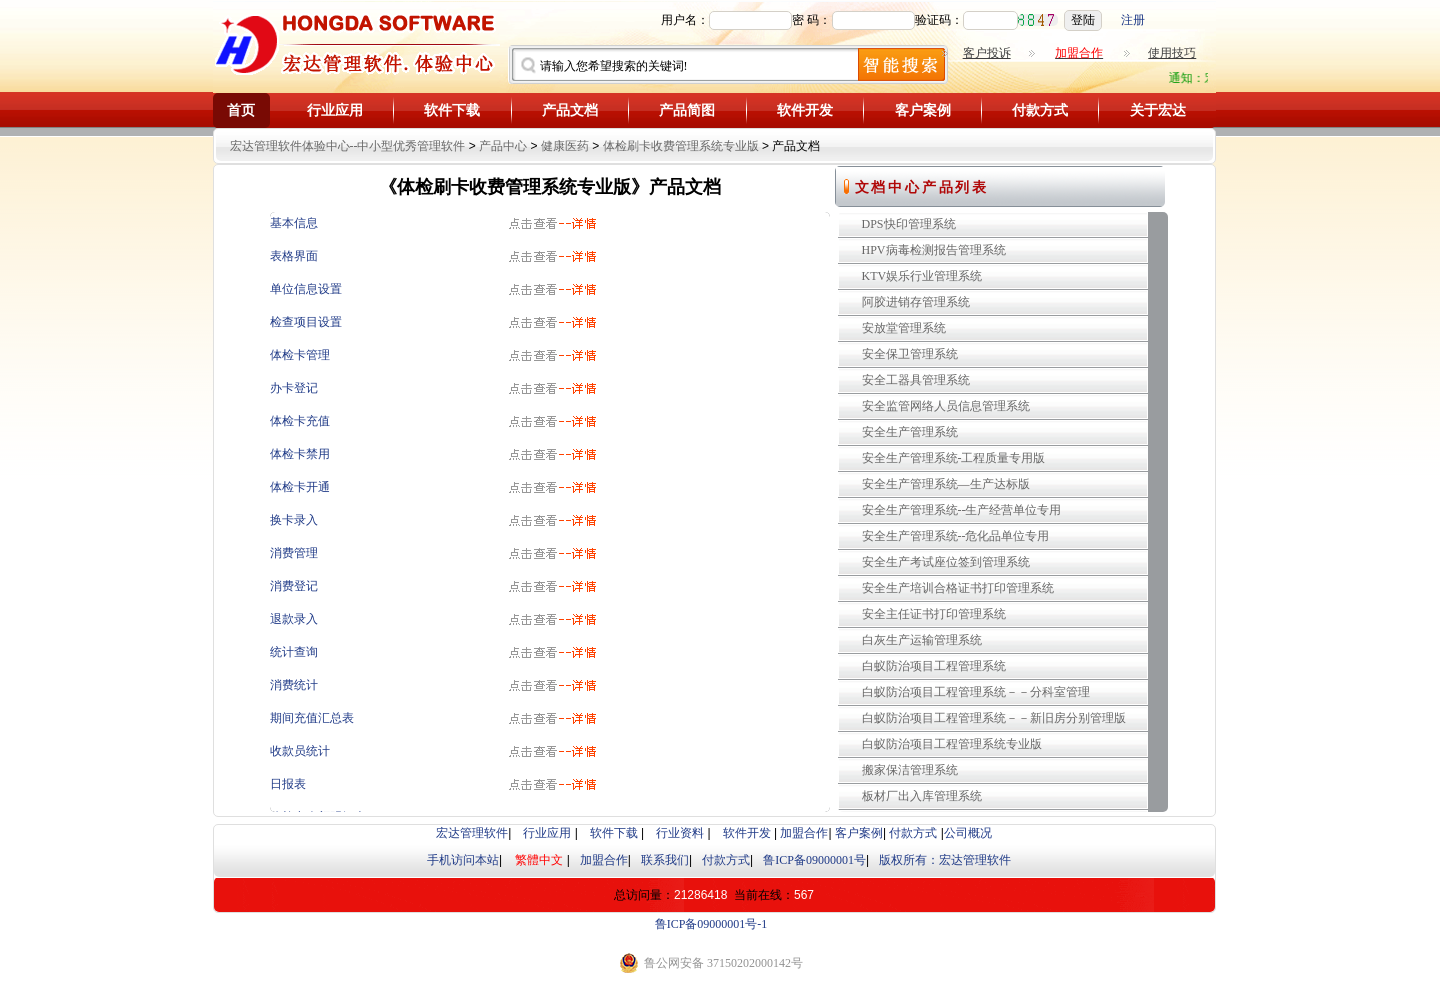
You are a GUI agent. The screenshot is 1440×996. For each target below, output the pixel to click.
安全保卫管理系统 (910, 354)
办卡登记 (294, 388)
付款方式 (1040, 110)
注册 (1133, 20)
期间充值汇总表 (312, 718)
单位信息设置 (306, 289)
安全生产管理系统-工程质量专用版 (954, 458)
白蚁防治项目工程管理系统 (934, 666)
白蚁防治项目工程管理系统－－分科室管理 (976, 692)
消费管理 (294, 553)
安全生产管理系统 (910, 432)
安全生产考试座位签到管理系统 (946, 562)
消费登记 (294, 586)
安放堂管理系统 (904, 328)
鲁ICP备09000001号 (814, 860)
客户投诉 (987, 53)
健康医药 (565, 146)
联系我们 (665, 860)
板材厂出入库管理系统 (922, 796)
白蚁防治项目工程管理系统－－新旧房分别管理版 (994, 718)
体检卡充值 (300, 421)
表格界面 (294, 256)
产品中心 (503, 146)
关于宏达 (1158, 110)
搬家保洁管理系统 (910, 770)
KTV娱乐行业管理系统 (922, 276)
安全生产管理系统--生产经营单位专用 (962, 510)
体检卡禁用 (300, 454)
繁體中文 (539, 860)
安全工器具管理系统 (916, 380)
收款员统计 (300, 751)
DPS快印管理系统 (909, 224)
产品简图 (687, 110)
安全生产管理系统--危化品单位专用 (956, 536)
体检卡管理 (300, 355)
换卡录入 (294, 520)
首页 (241, 110)
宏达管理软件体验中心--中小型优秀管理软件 (348, 146)
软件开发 (805, 110)
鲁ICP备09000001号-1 (711, 924)
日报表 (288, 784)
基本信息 (294, 223)
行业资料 (680, 833)
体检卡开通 (300, 487)
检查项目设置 (306, 322)
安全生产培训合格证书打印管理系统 (958, 588)
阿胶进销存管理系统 (916, 302)
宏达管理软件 (472, 833)
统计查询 (294, 652)
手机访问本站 (463, 860)
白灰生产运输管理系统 (922, 640)
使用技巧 (1172, 53)
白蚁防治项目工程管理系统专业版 (952, 744)
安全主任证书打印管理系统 (934, 614)
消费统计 (294, 685)
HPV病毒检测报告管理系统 (934, 250)
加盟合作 (804, 833)
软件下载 (452, 110)
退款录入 (294, 619)
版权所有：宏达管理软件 (945, 860)
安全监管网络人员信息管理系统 (946, 406)
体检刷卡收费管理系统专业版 (681, 146)
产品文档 (570, 110)
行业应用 (335, 110)
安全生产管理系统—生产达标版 (946, 484)
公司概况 (968, 833)
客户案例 (923, 110)
